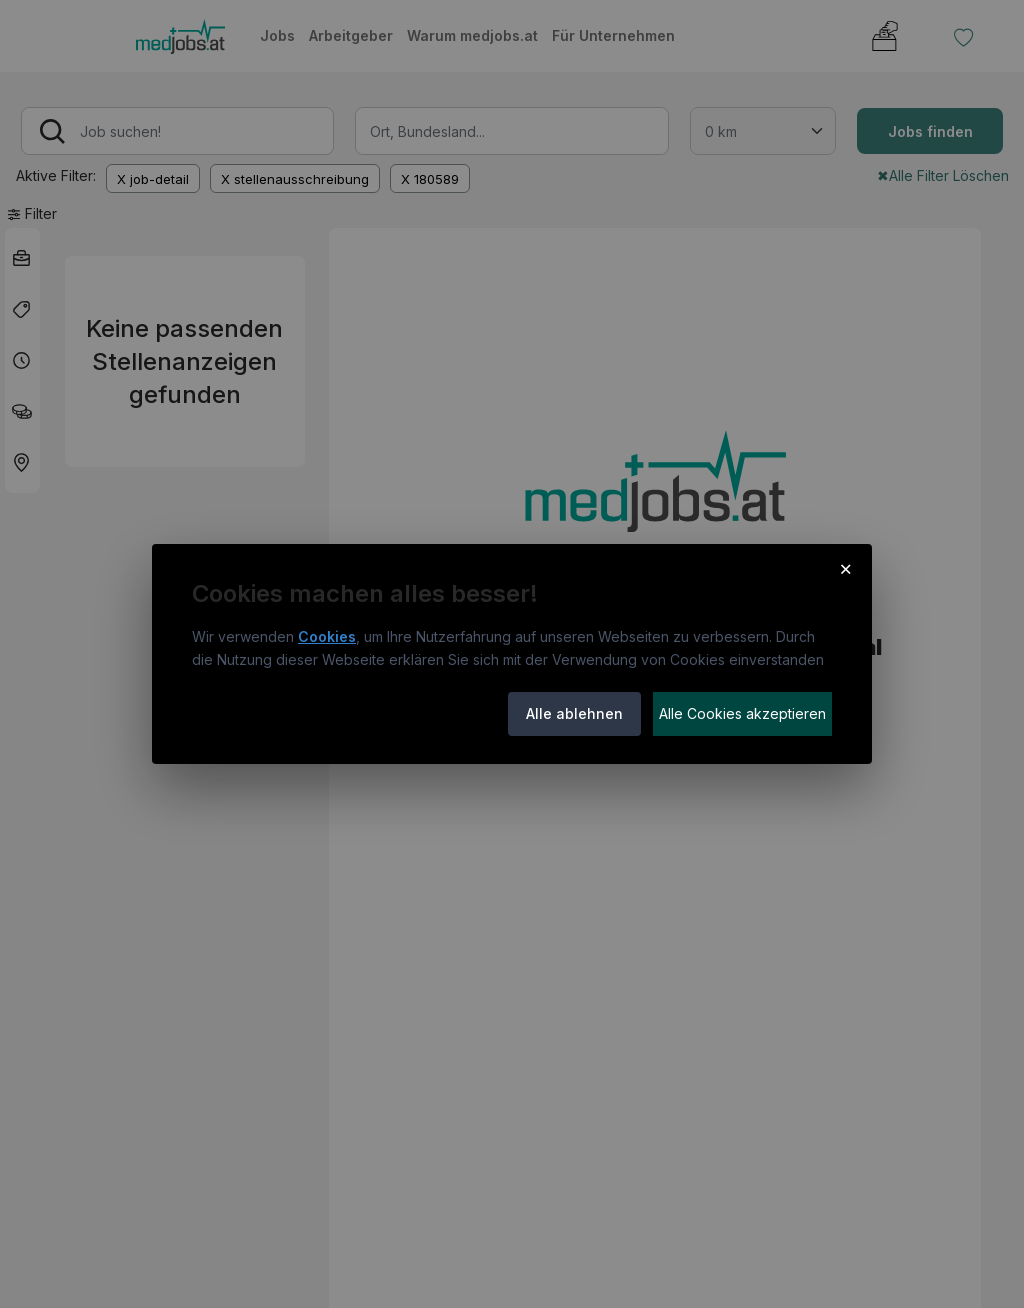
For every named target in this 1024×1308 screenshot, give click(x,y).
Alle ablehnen (574, 713)
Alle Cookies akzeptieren (742, 713)
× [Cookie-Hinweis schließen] (845, 568)
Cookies (327, 636)
